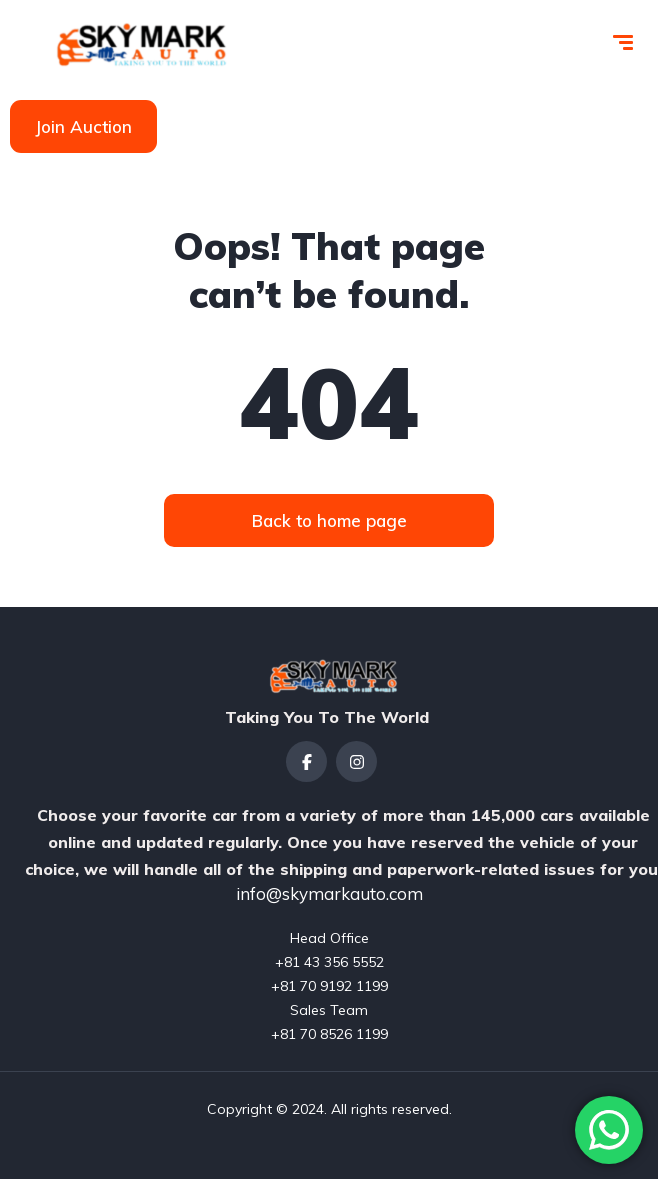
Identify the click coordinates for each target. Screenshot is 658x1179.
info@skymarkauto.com (329, 893)
